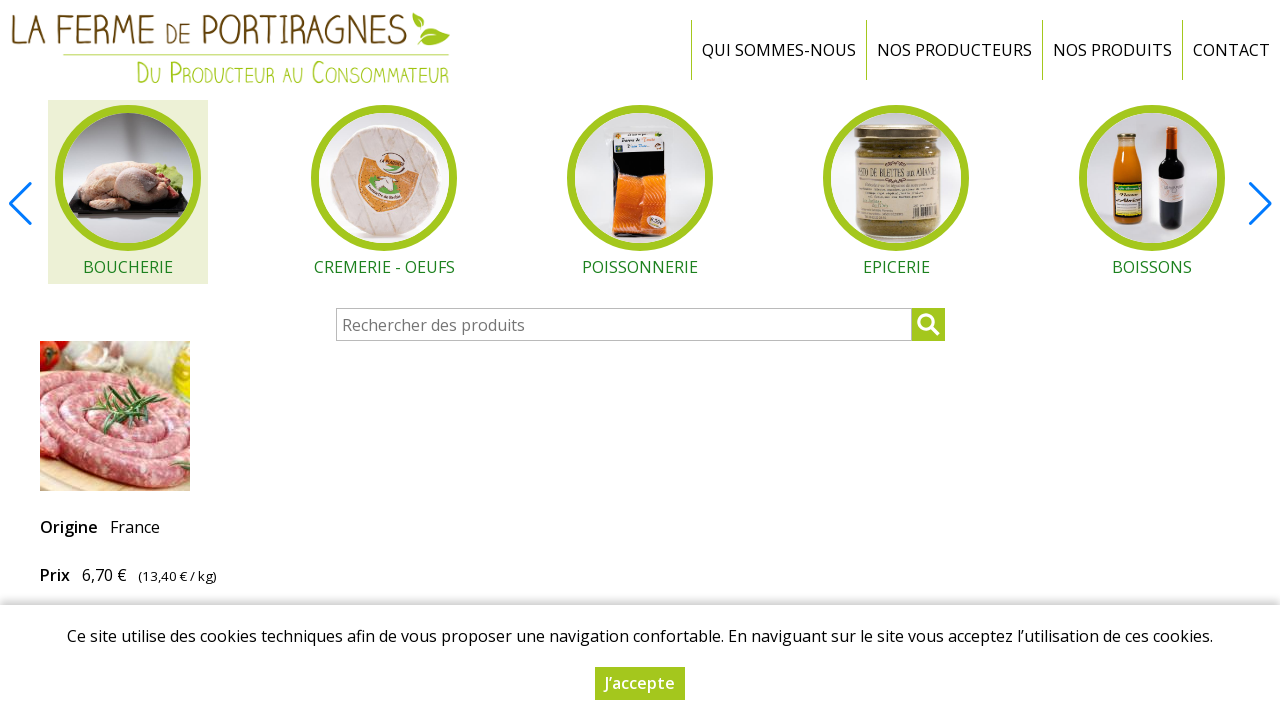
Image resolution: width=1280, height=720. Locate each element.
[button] (1260, 204)
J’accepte (640, 686)
